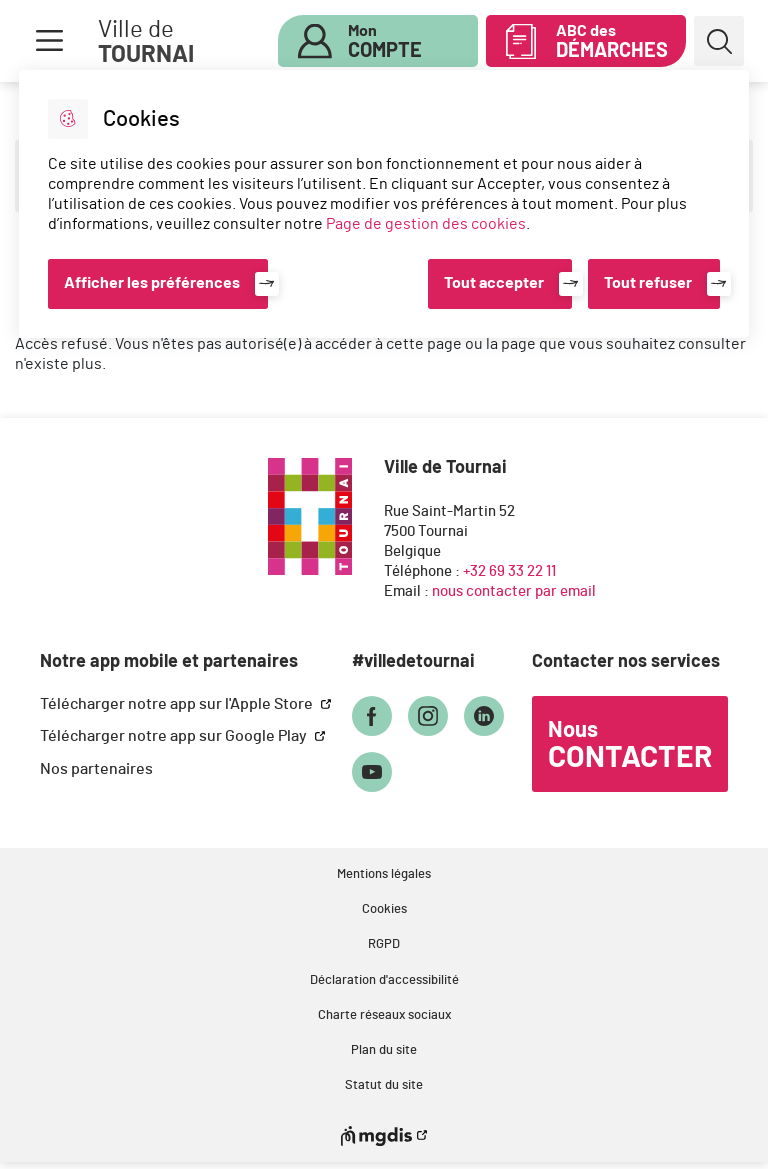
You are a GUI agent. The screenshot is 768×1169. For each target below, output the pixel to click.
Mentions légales (384, 874)
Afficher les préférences (152, 283)
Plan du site (384, 1050)
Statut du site (384, 1085)
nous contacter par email (514, 591)
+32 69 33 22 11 (509, 571)
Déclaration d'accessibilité (384, 980)
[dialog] (384, 204)
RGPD (384, 944)
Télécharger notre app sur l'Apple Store (178, 704)
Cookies (384, 909)
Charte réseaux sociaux (384, 1015)
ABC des (612, 42)
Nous (630, 746)
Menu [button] (49, 41)
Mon (385, 42)
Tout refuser (648, 283)
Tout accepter (494, 283)
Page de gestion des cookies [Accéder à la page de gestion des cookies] (426, 224)
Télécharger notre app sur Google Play (175, 736)
